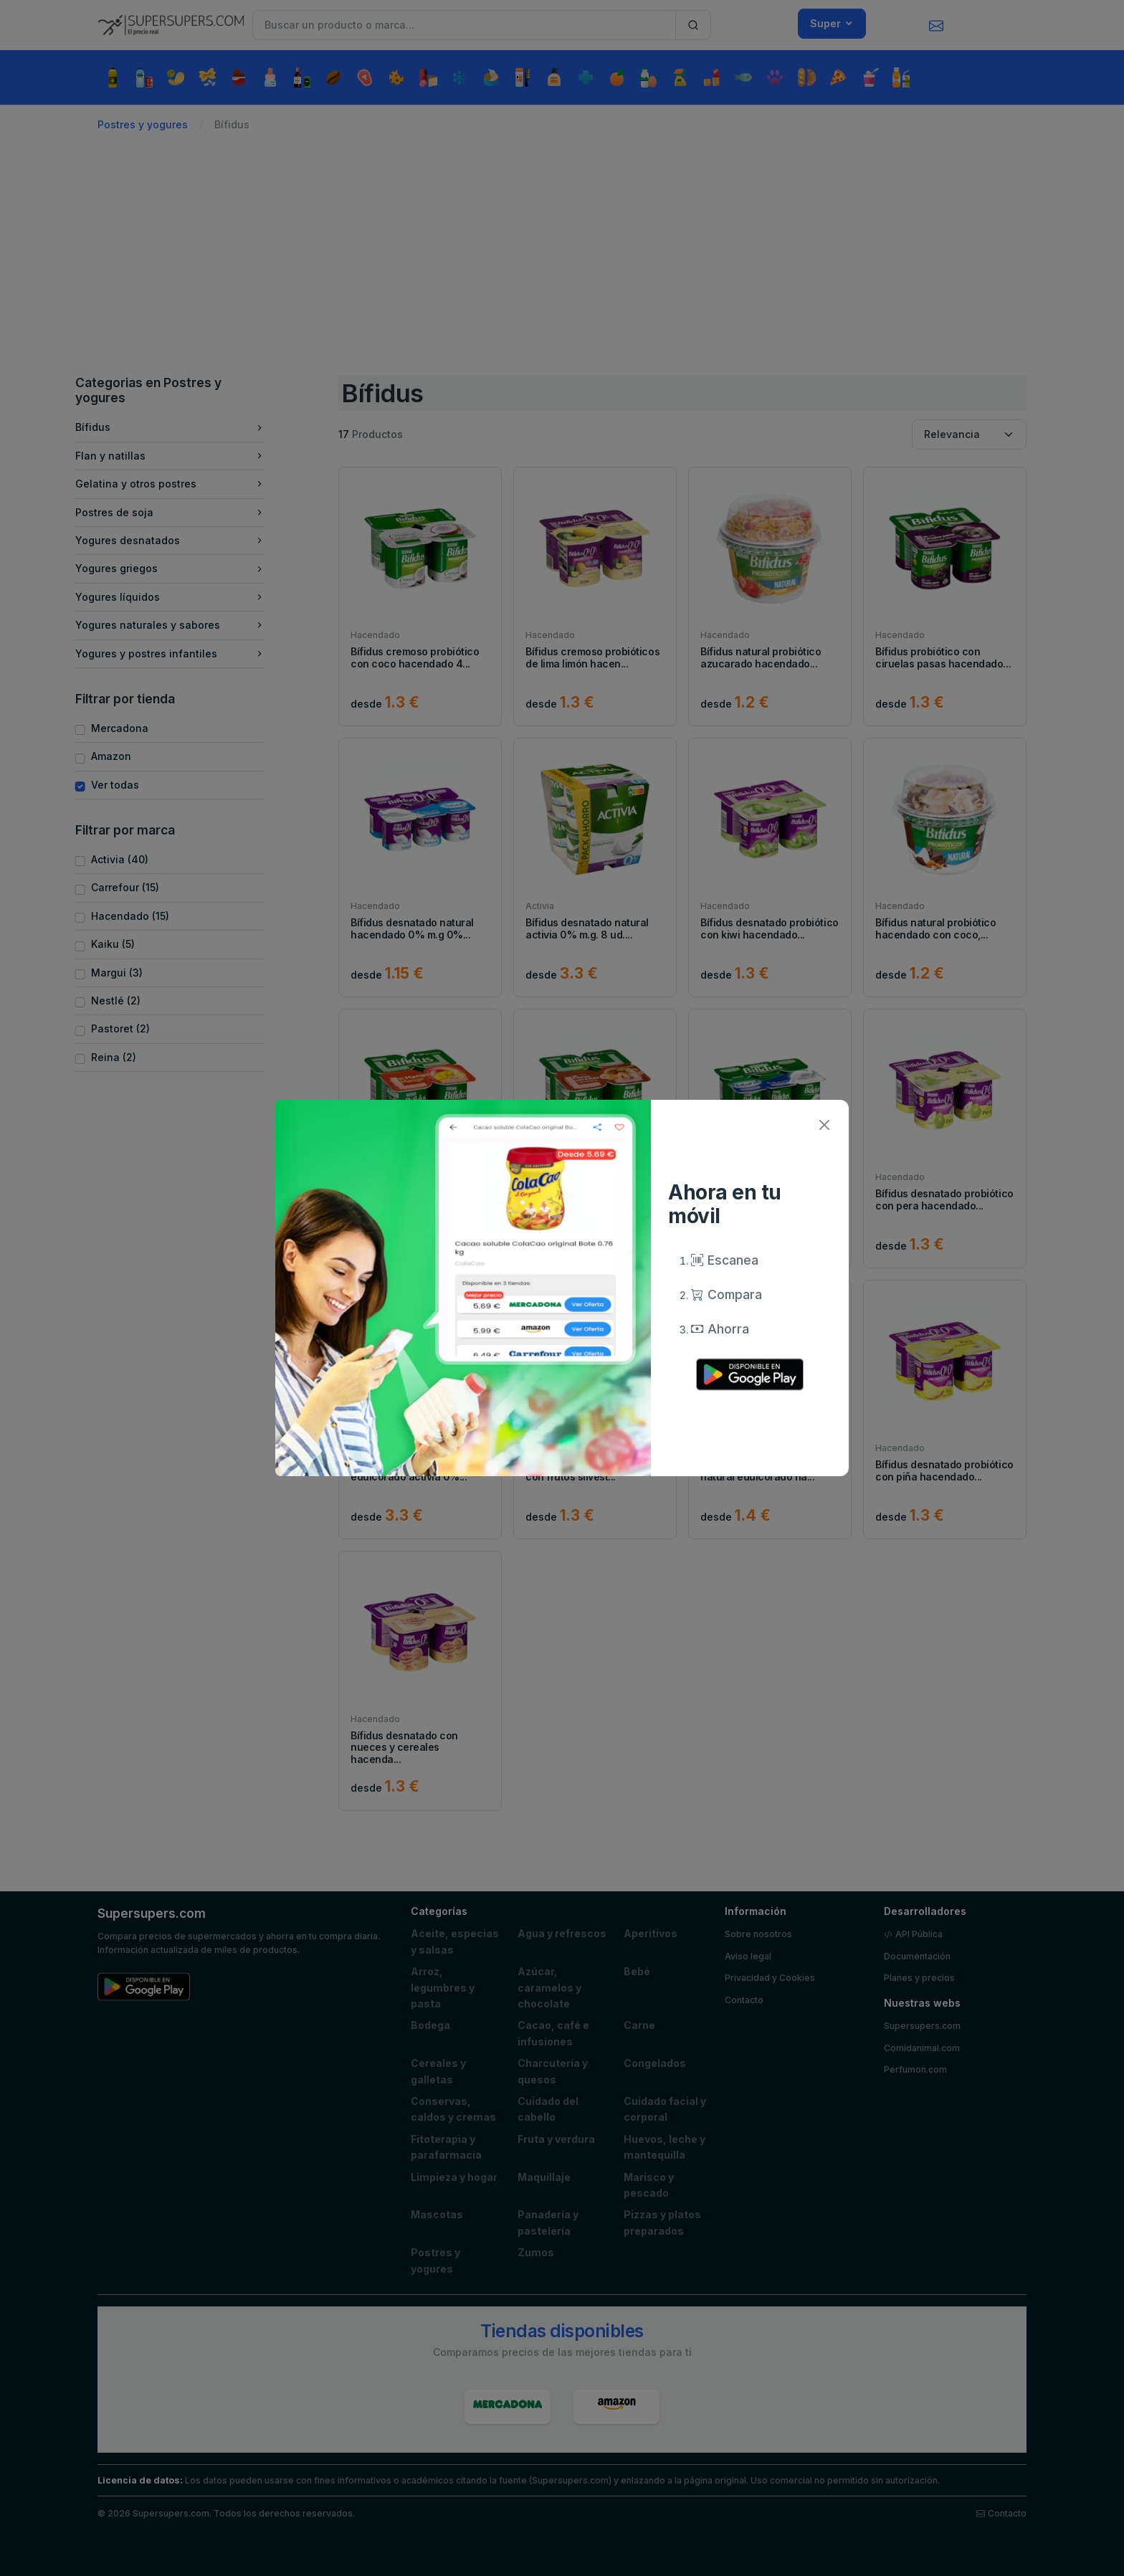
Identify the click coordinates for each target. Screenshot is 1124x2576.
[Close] (824, 1124)
